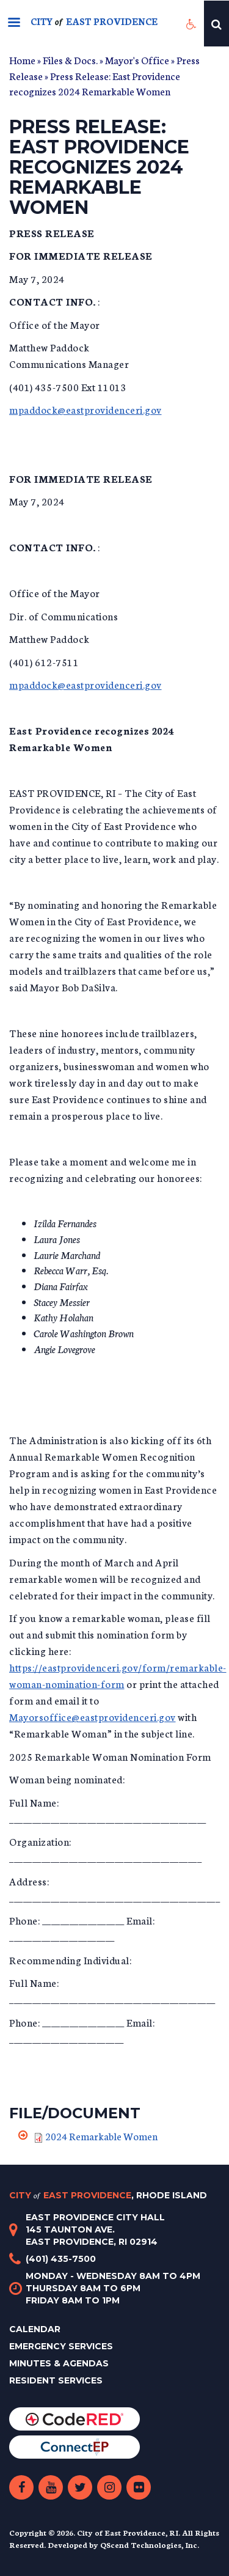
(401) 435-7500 (61, 2258)
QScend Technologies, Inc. (149, 2544)
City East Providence (108, 2195)
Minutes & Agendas (59, 2363)
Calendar (34, 2329)
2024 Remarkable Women (101, 2136)
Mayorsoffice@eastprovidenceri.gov (92, 1716)
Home (22, 60)
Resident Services (56, 2380)
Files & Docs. (70, 60)
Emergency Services (61, 2346)
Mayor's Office (137, 60)
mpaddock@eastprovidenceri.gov (85, 409)
